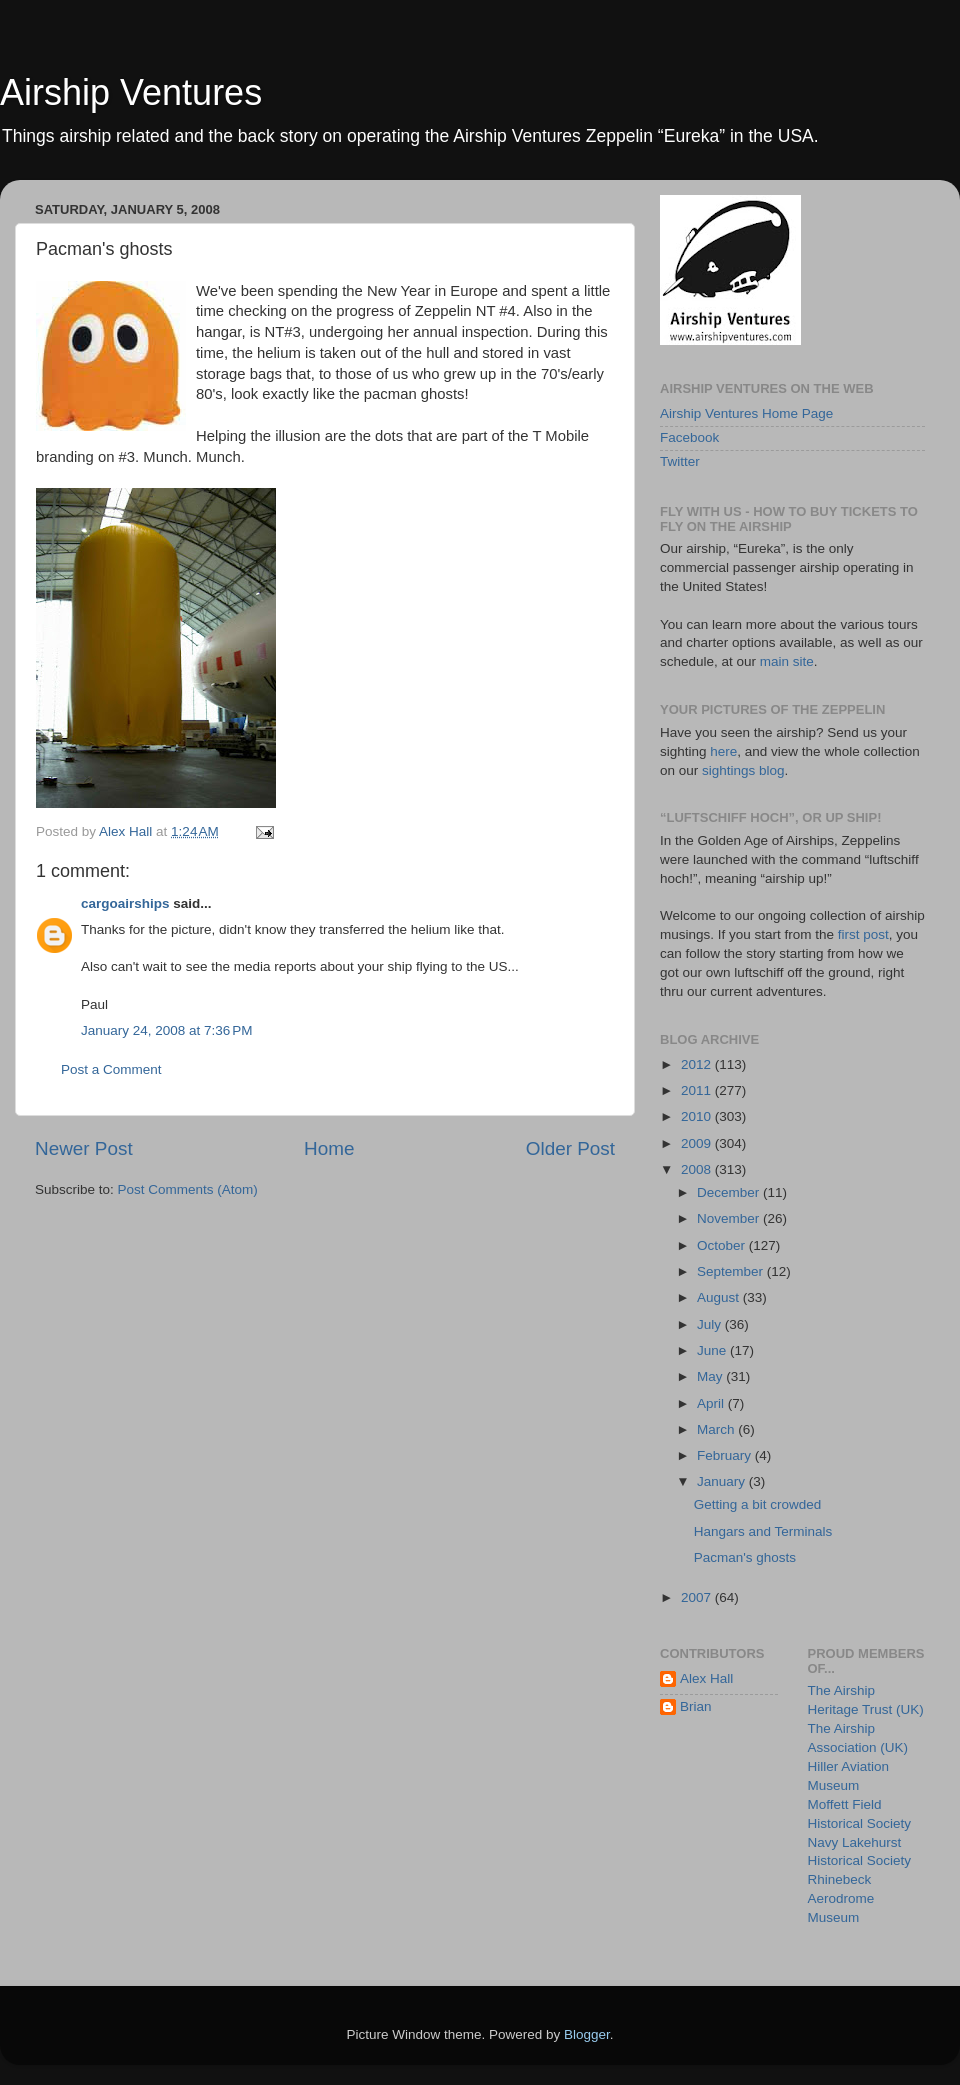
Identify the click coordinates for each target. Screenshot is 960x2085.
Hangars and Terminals (763, 1531)
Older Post (570, 1148)
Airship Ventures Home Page (746, 413)
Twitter (680, 461)
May (711, 1376)
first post (863, 934)
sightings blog (743, 770)
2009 (698, 1143)
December (730, 1192)
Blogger (587, 2034)
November (730, 1218)
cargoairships (125, 903)
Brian (696, 1706)
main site (787, 661)
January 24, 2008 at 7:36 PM (167, 1030)
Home (329, 1148)
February (726, 1455)
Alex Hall (706, 1678)
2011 (698, 1090)
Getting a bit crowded (758, 1504)
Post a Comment (111, 1069)
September (732, 1271)
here (723, 751)
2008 (698, 1169)
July (711, 1324)
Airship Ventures (131, 92)
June (713, 1350)
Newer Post (84, 1148)
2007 (698, 1597)
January (723, 1481)
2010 (698, 1116)
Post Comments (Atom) (188, 1189)
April (712, 1403)
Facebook (689, 437)
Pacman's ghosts (745, 1557)
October (723, 1245)
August (720, 1297)
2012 (698, 1064)
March (717, 1429)
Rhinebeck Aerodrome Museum (841, 1898)
